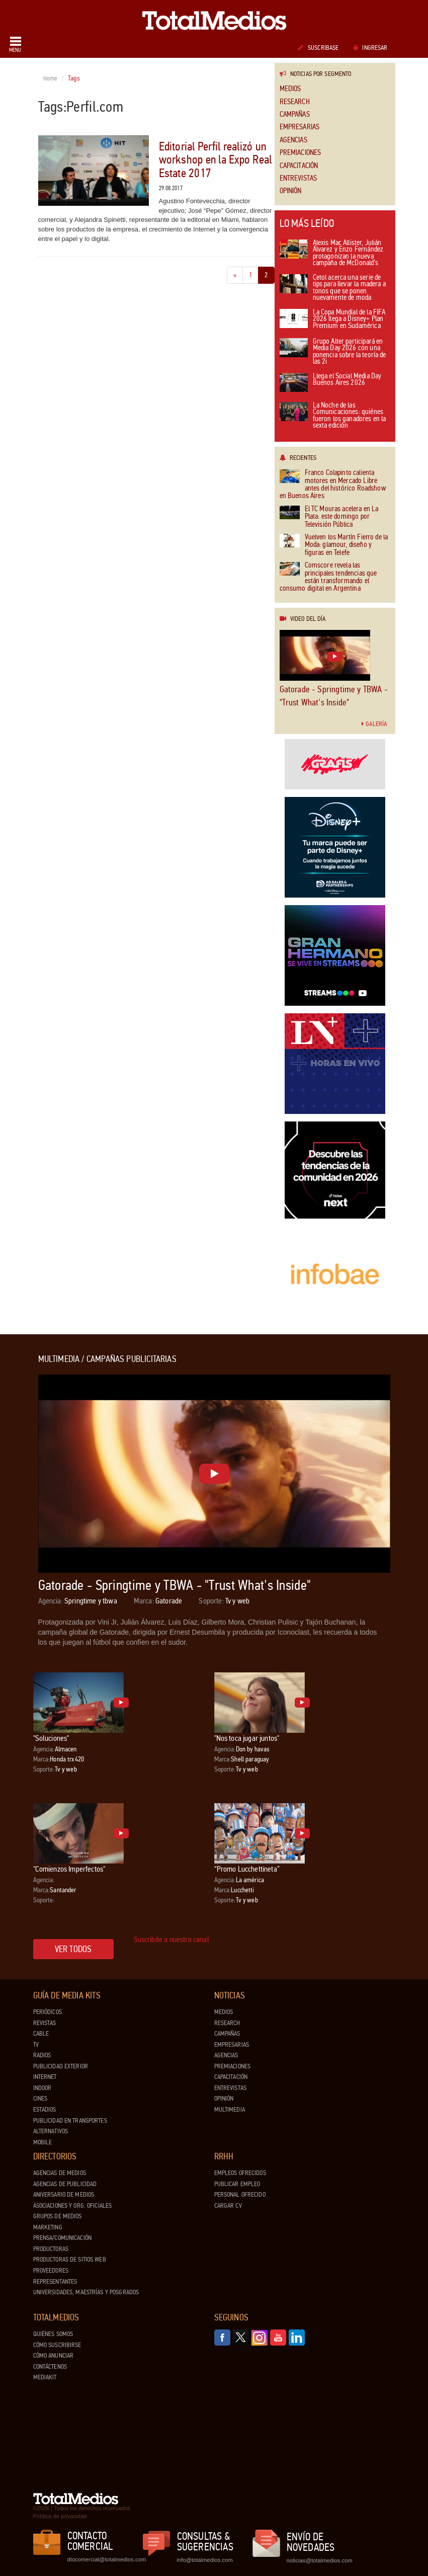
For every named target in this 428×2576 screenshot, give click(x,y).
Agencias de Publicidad (65, 2184)
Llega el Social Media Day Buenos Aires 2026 (331, 382)
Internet (45, 2077)
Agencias (293, 140)
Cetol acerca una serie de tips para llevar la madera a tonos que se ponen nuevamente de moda (333, 288)
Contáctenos (50, 2367)
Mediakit (45, 2377)
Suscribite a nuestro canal (171, 1939)
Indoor (42, 2088)
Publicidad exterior (60, 2066)
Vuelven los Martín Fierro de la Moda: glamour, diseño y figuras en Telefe (334, 544)
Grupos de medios (57, 2216)
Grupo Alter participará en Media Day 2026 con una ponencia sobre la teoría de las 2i (333, 352)
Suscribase (318, 48)
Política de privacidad (60, 2516)
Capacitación (299, 166)
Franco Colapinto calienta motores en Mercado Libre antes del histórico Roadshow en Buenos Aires (333, 484)
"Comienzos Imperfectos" (69, 1869)
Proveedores (50, 2271)
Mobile (42, 2142)
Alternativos (50, 2131)
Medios (290, 89)
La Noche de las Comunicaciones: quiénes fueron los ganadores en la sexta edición (333, 416)
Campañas (295, 114)
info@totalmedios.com (205, 2560)
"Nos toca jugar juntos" (247, 1738)
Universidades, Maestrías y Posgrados (86, 2292)
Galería (374, 724)
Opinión (291, 191)
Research (295, 102)
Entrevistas (298, 178)
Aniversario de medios (64, 2195)
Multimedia (229, 2110)
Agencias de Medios (59, 2173)
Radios (42, 2055)
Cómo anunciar (53, 2356)
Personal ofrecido (240, 2195)
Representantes (55, 2282)
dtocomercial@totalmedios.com (105, 2559)
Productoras (50, 2249)
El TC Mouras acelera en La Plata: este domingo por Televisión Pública (329, 516)
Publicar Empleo (237, 2184)
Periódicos (47, 2012)
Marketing (47, 2227)
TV (36, 2045)
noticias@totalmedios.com (320, 2560)
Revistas (44, 2023)
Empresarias (300, 127)
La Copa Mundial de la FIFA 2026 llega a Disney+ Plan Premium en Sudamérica (333, 319)
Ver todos (73, 1949)
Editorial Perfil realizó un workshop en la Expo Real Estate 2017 (215, 160)
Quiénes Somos (53, 2334)
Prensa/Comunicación (62, 2238)
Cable (41, 2034)
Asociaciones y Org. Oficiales (72, 2206)
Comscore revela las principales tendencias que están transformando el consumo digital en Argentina (328, 577)
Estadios (44, 2110)
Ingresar (370, 48)
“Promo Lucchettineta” (247, 1869)
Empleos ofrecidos (240, 2173)
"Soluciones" (51, 1738)
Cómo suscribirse (57, 2345)
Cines (40, 2099)
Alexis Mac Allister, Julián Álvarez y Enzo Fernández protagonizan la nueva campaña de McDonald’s (332, 253)
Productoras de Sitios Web (69, 2260)
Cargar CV (228, 2206)
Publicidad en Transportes (70, 2121)
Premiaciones (300, 152)
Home (50, 78)
